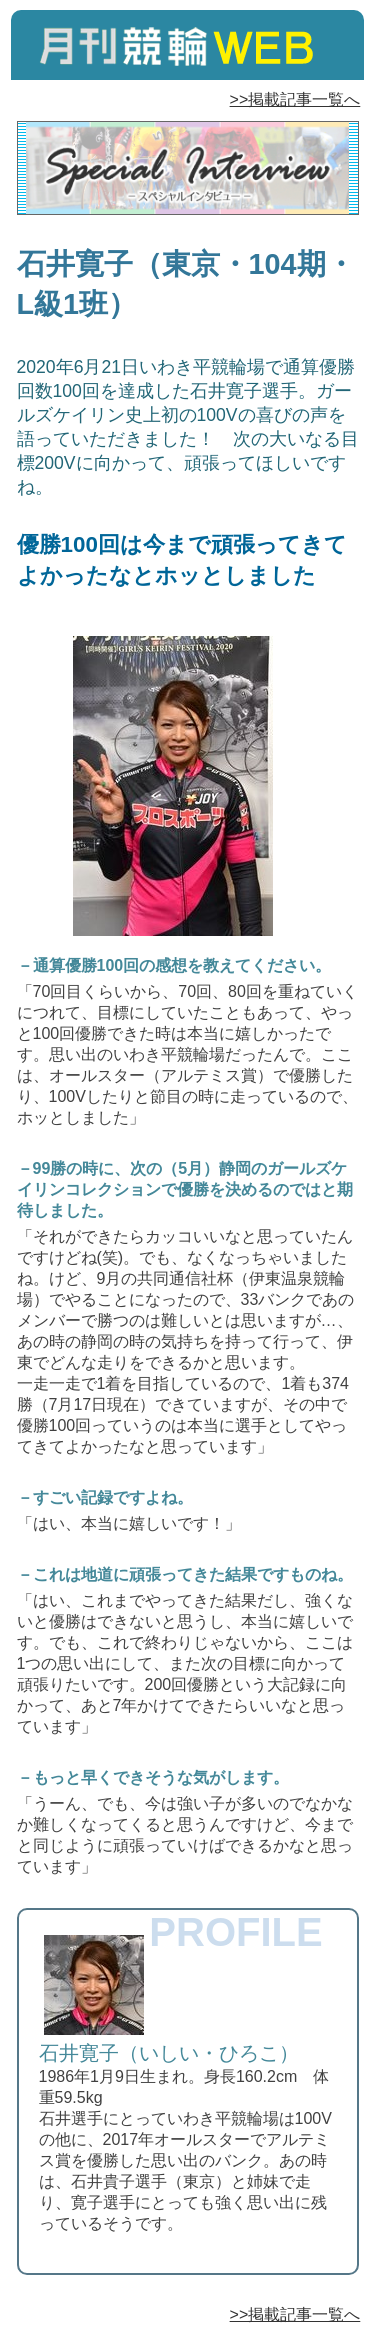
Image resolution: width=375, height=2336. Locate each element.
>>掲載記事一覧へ (295, 99)
